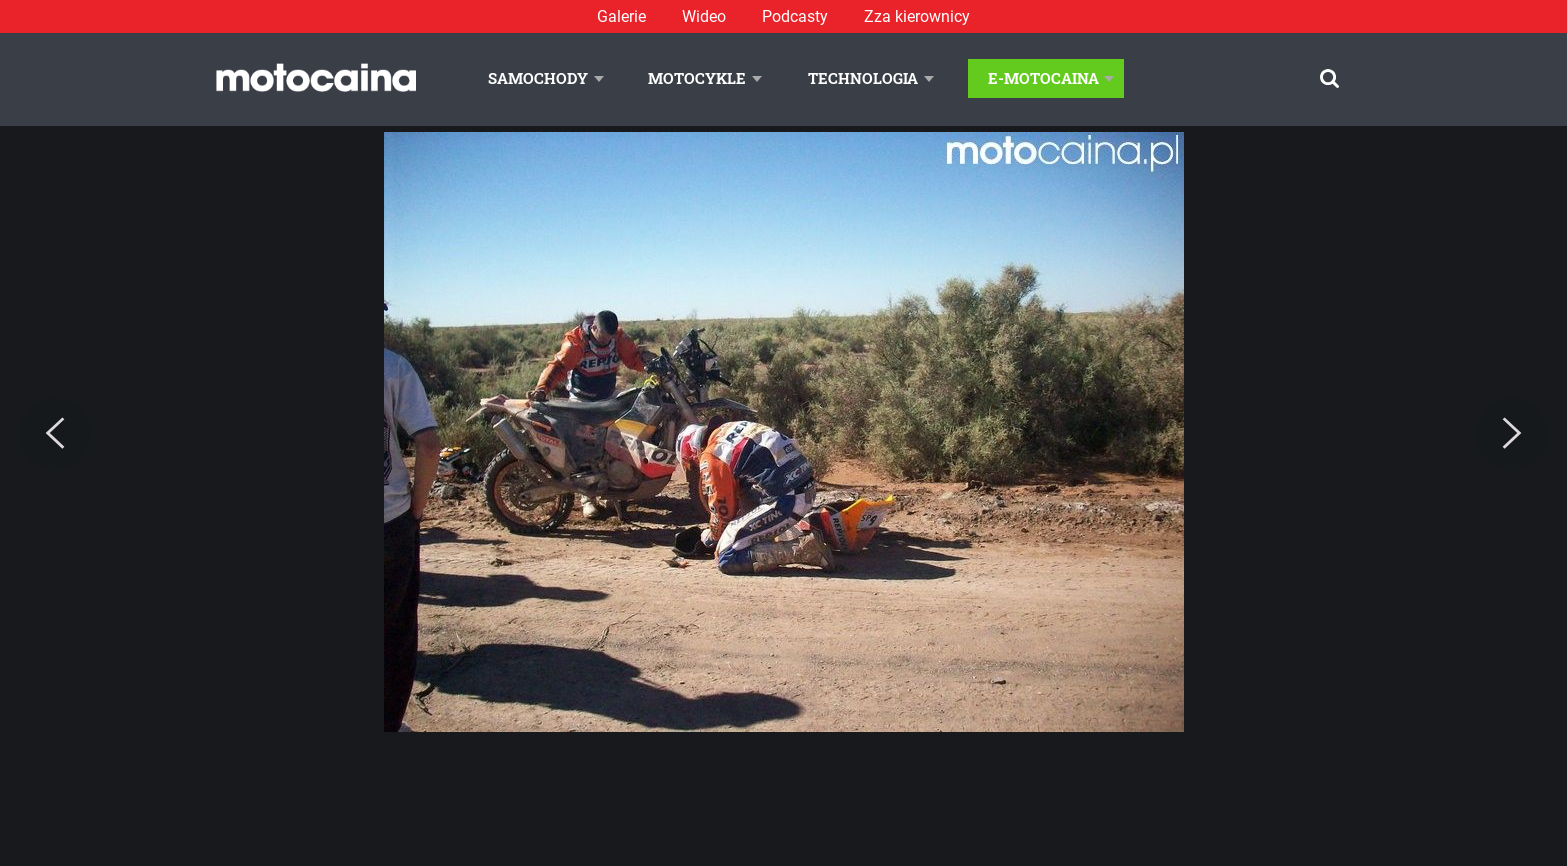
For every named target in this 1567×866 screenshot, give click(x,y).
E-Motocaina (1043, 78)
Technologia (863, 78)
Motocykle (697, 78)
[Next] (1512, 434)
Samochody (538, 78)
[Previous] (55, 434)
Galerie (621, 16)
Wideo (704, 16)
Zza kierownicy (917, 16)
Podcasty (795, 16)
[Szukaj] (1329, 78)
